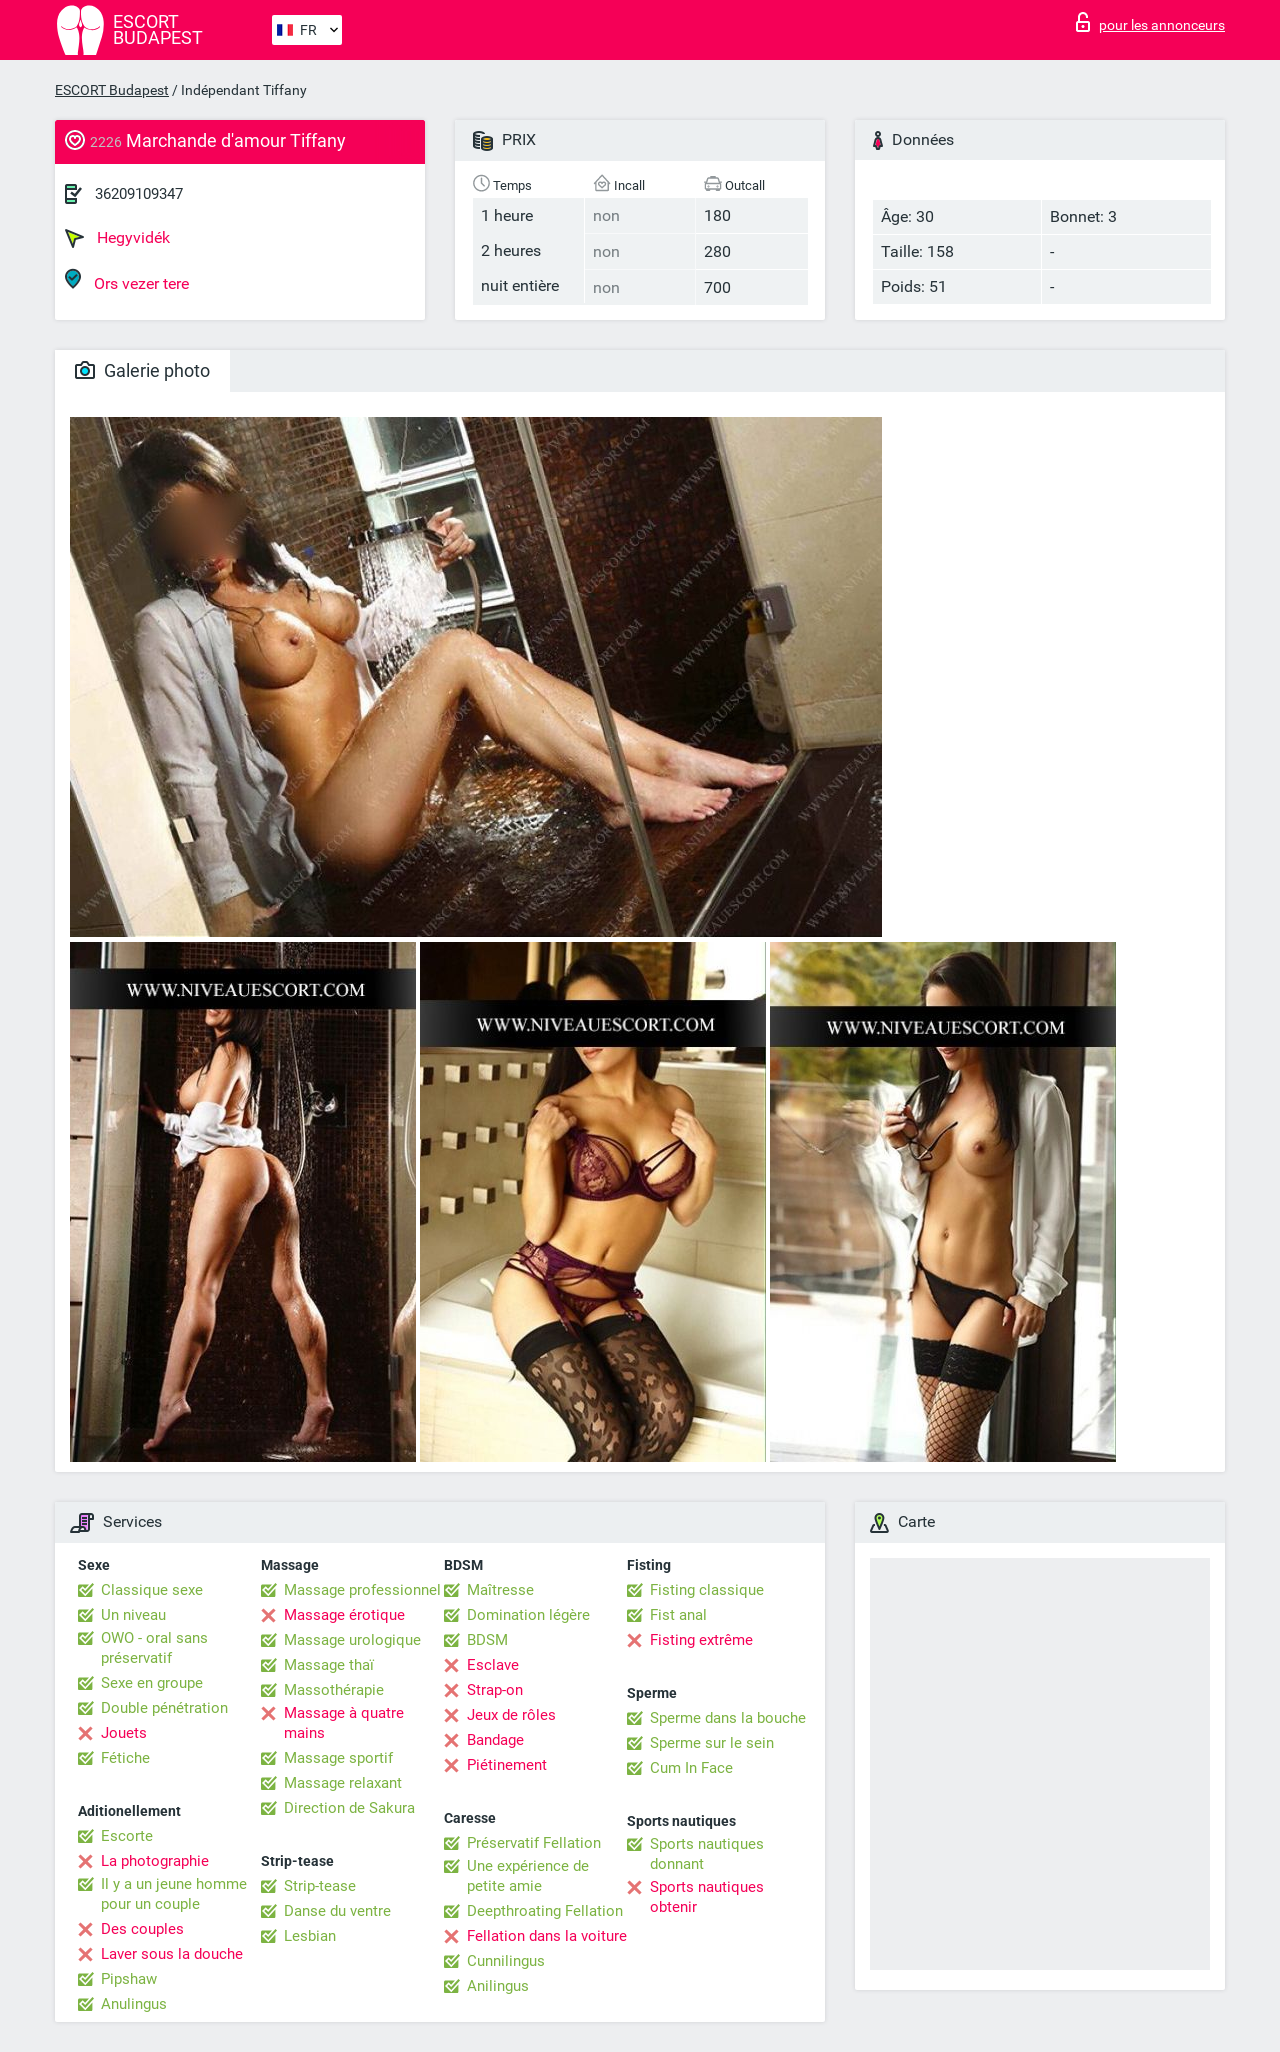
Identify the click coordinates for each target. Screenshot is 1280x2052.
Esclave (493, 1665)
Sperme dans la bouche (728, 1718)
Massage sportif (338, 1758)
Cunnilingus (506, 1961)
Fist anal (678, 1615)
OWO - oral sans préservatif (154, 1648)
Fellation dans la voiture (547, 1936)
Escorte (127, 1836)
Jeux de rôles (511, 1715)
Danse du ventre (337, 1911)
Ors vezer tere (127, 280)
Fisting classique (707, 1590)
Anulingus (134, 2004)
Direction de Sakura (349, 1808)
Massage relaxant (343, 1783)
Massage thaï (329, 1665)
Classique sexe (152, 1590)
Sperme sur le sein (712, 1743)
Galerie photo (142, 370)
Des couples (142, 1929)
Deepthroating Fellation (545, 1911)
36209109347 (139, 194)
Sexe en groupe (152, 1683)
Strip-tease (320, 1886)
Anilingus (498, 1986)
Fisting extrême (701, 1640)
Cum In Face (691, 1768)
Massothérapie (334, 1690)
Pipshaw (129, 1979)
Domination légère (528, 1615)
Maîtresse (500, 1590)
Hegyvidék (117, 238)
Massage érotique (344, 1615)
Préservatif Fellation (534, 1843)
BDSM (487, 1640)
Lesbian (310, 1936)
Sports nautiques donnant (707, 1854)
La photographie (155, 1861)
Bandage (495, 1740)
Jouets (124, 1733)
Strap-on (495, 1690)
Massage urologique (352, 1640)
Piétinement (507, 1765)
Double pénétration (164, 1708)
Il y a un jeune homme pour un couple (174, 1894)
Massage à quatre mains (344, 1723)
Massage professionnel (362, 1590)
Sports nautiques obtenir (707, 1897)
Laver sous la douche (172, 1954)
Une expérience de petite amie (528, 1876)
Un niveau (133, 1615)
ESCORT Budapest (112, 90)
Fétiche (125, 1758)
